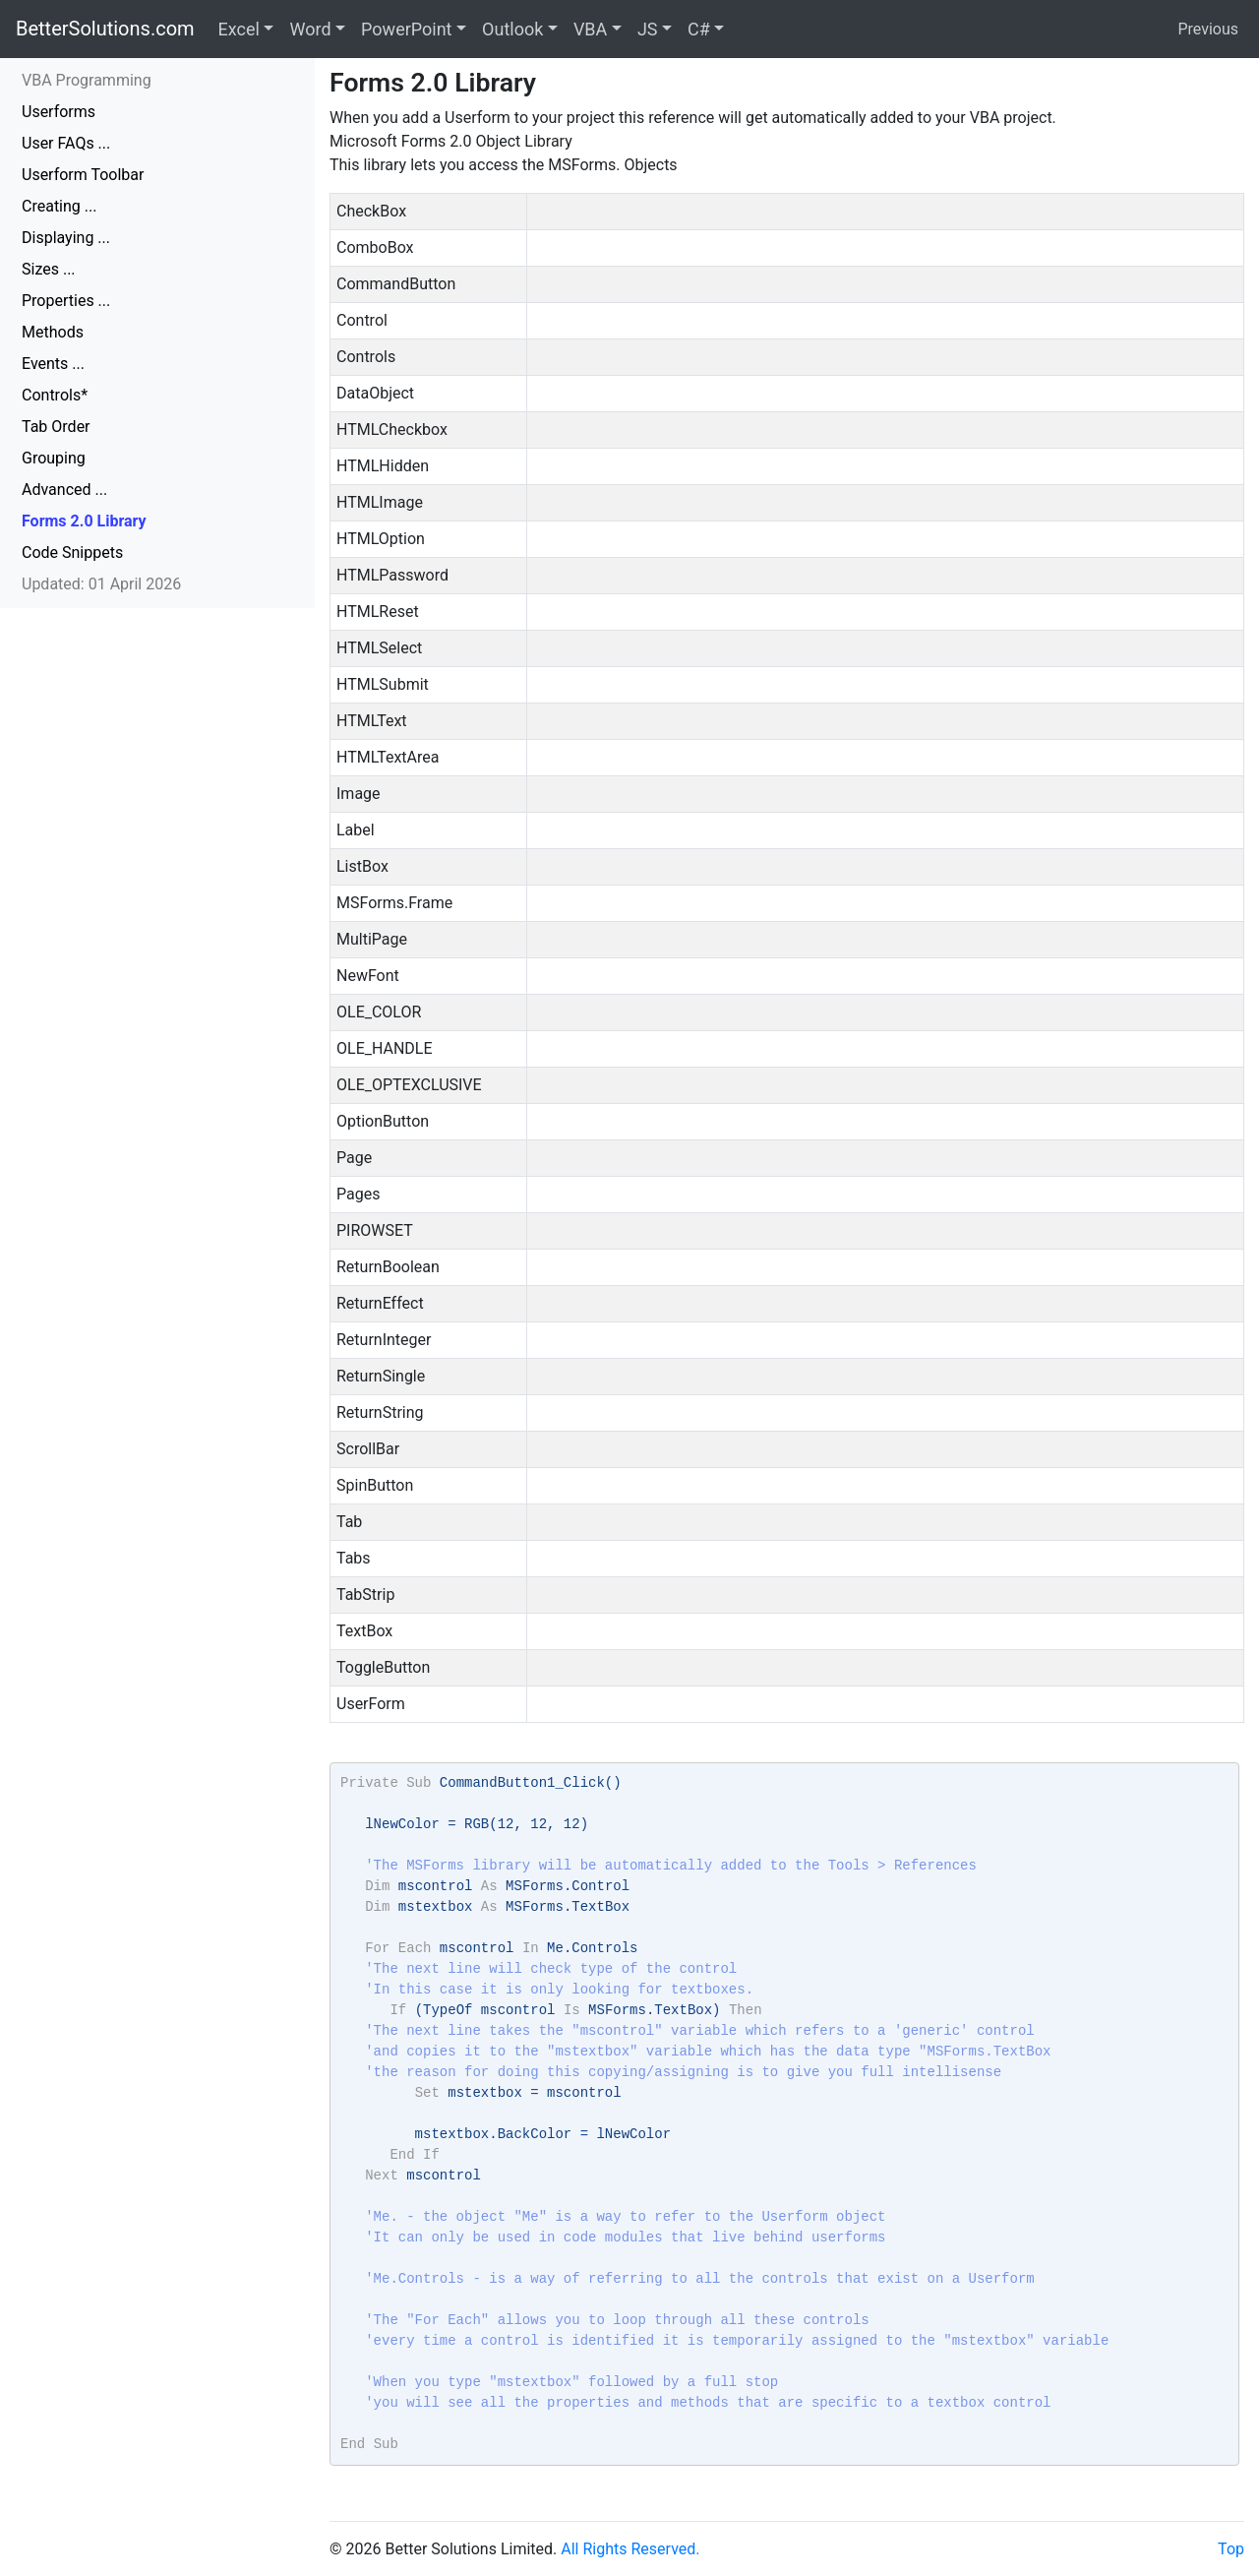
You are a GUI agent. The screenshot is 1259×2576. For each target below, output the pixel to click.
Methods (53, 332)
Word (309, 29)
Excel (239, 29)
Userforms (58, 111)
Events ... (53, 363)
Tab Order (56, 426)
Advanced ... (64, 489)
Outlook (512, 29)
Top (1231, 2549)
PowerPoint (406, 29)
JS (647, 29)
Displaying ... (66, 237)
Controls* (55, 395)
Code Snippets (72, 552)
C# (699, 29)
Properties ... (66, 300)
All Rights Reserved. (630, 2549)
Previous (1207, 29)
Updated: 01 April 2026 (101, 584)
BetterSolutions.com (105, 28)
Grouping (54, 458)
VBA (590, 29)
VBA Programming (86, 80)
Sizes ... (49, 269)
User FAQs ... (66, 143)
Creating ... (59, 206)
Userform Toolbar (83, 174)
